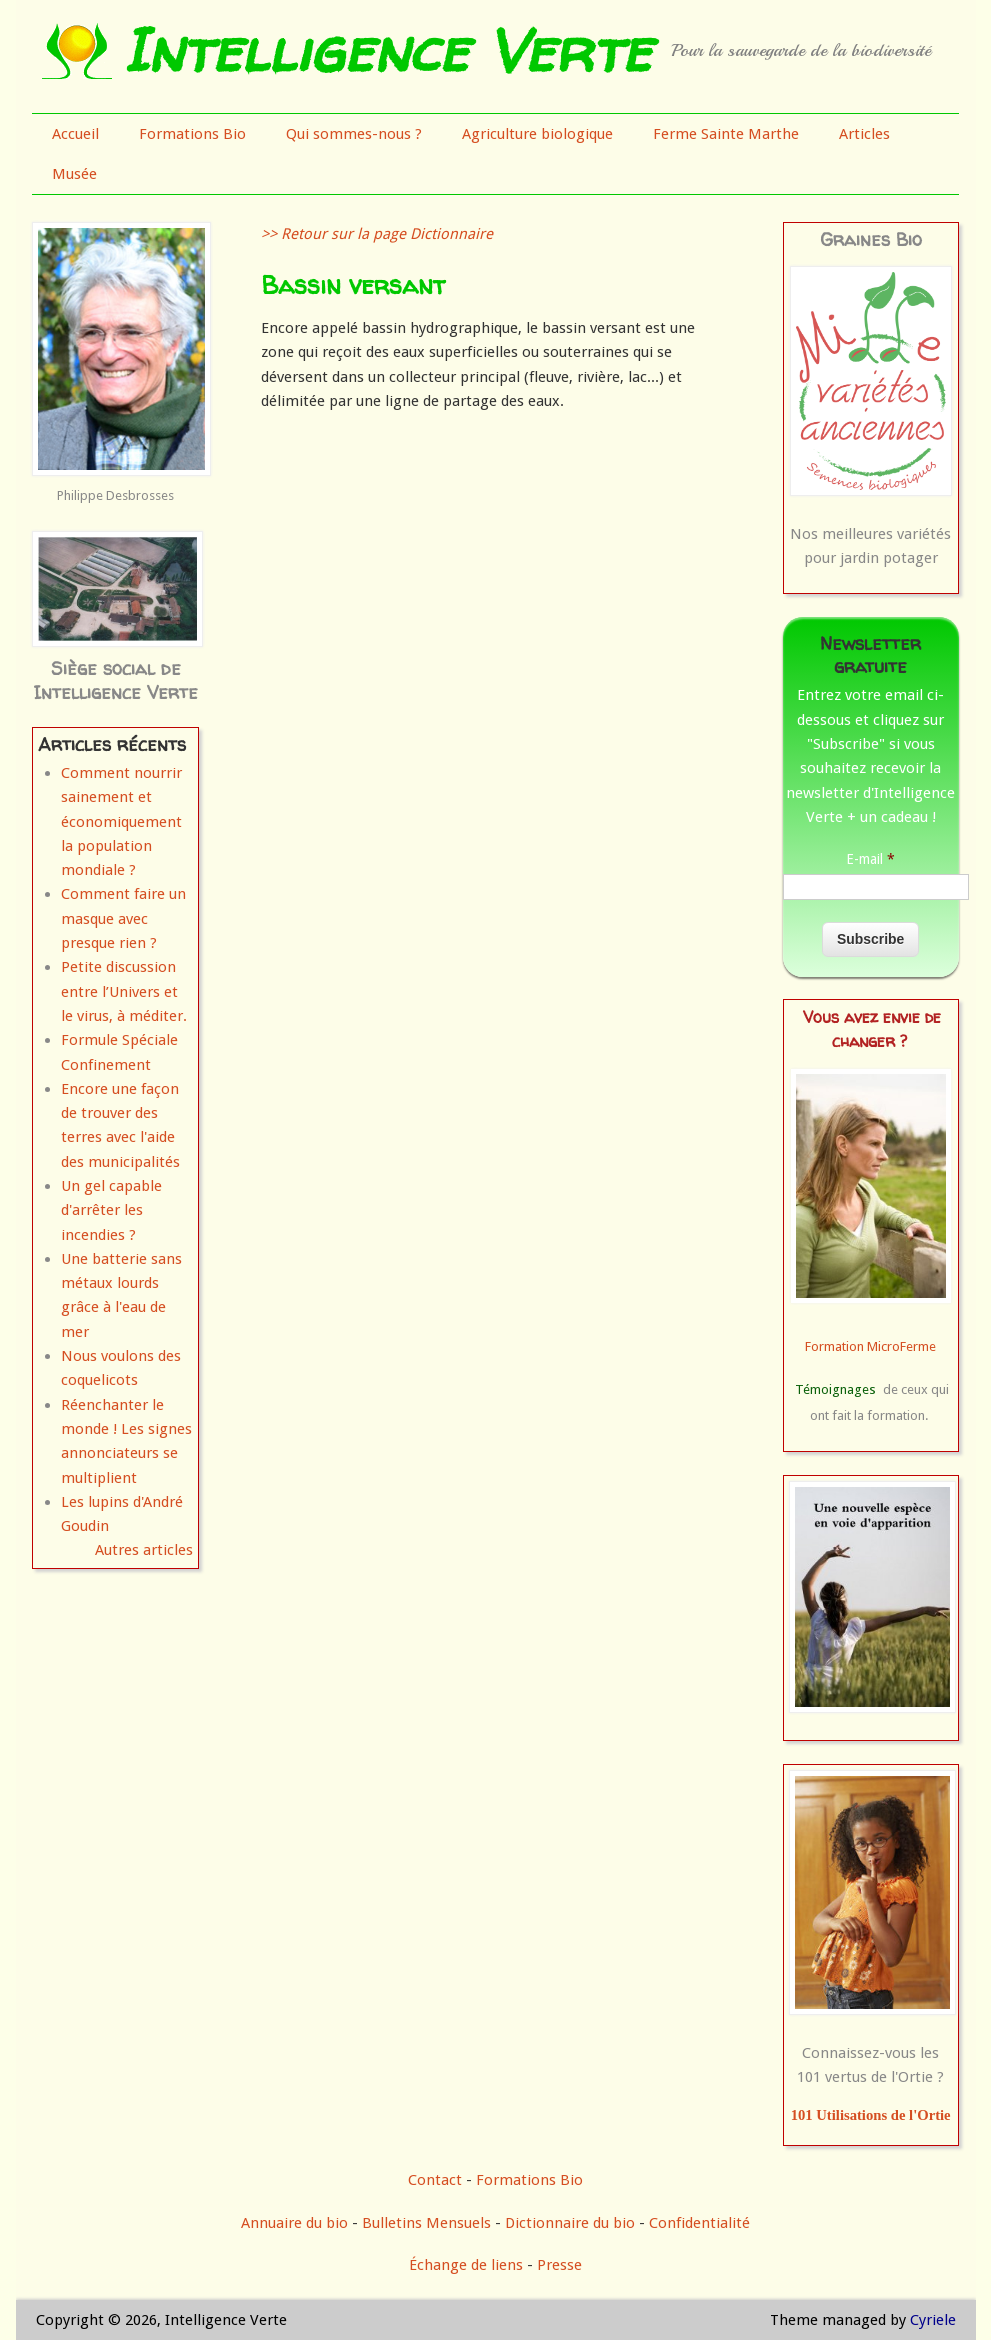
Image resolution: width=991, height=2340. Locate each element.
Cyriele (933, 2320)
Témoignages (835, 1389)
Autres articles (144, 1550)
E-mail (870, 859)
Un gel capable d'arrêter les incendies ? (111, 1210)
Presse (559, 2265)
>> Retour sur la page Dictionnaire (377, 234)
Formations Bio (192, 134)
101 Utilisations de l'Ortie (871, 2115)
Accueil (75, 134)
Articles (864, 134)
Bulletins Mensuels (426, 2223)
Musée (74, 174)
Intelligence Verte (386, 50)
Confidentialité (699, 2223)
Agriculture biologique (537, 134)
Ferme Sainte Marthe (726, 134)
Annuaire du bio (294, 2223)
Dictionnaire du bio (570, 2223)
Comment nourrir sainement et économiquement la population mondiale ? (121, 821)
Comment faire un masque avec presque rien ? (123, 918)
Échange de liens (468, 2265)
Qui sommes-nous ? (354, 134)
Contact (435, 2180)
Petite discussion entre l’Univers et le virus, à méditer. (124, 991)
